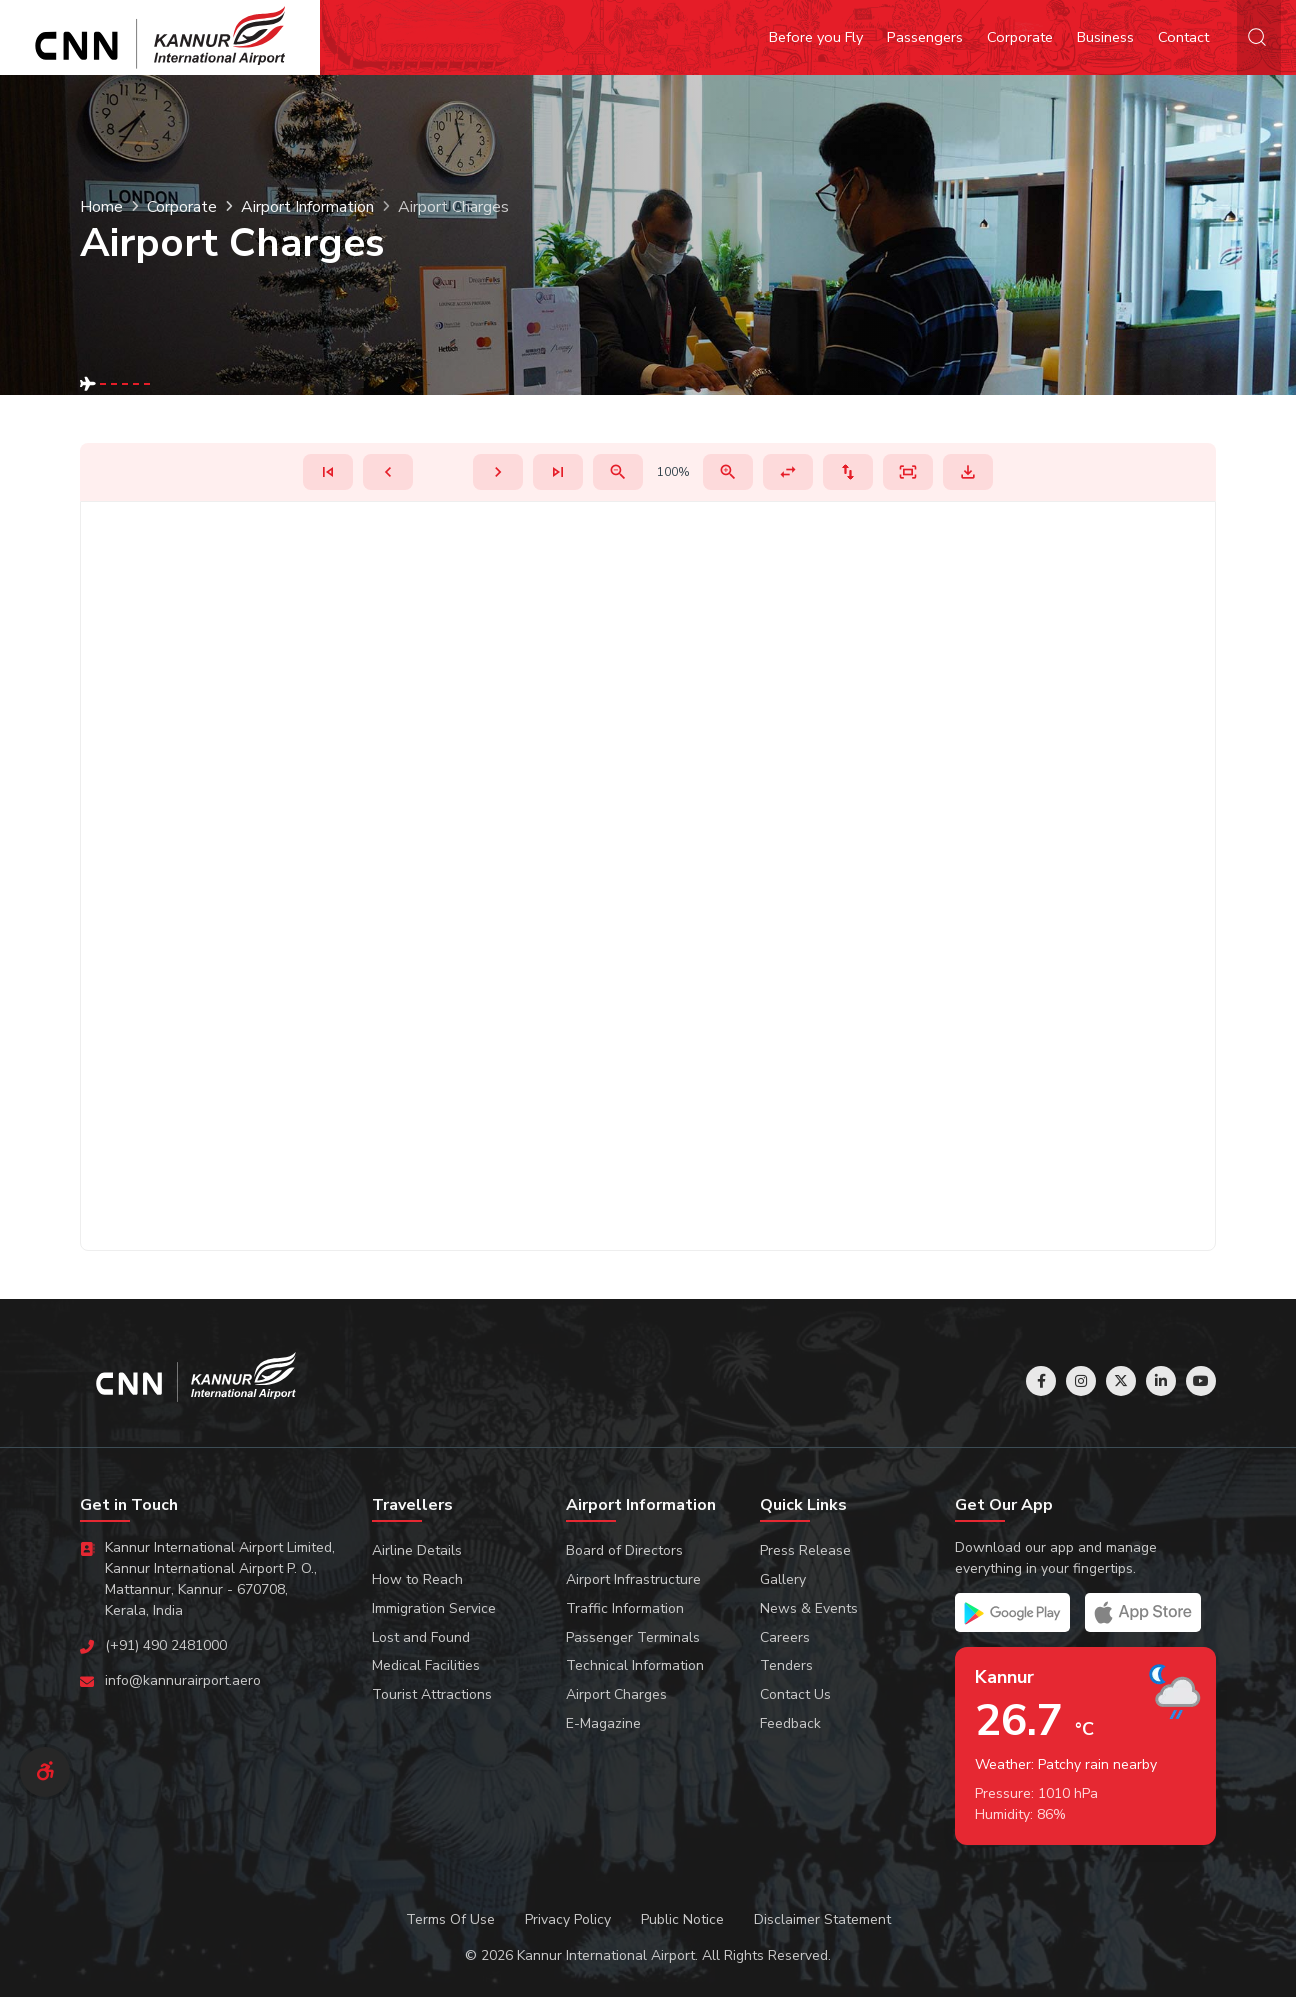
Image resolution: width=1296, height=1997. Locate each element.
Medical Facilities (426, 1665)
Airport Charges (616, 1694)
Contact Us (795, 1694)
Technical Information (635, 1665)
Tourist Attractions (432, 1694)
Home (101, 207)
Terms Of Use (450, 1919)
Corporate (1020, 37)
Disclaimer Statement (822, 1919)
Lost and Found (421, 1637)
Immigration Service (434, 1608)
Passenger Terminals (633, 1637)
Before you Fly (816, 37)
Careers (785, 1637)
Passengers (925, 37)
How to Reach (417, 1579)
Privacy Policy (568, 1919)
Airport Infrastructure (633, 1579)
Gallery (783, 1579)
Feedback (790, 1723)
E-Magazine (603, 1723)
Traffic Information (625, 1608)
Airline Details (417, 1550)
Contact (1183, 37)
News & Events (809, 1608)
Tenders (786, 1665)
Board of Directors (624, 1550)
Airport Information (307, 207)
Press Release (805, 1550)
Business (1105, 37)
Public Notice (682, 1919)
